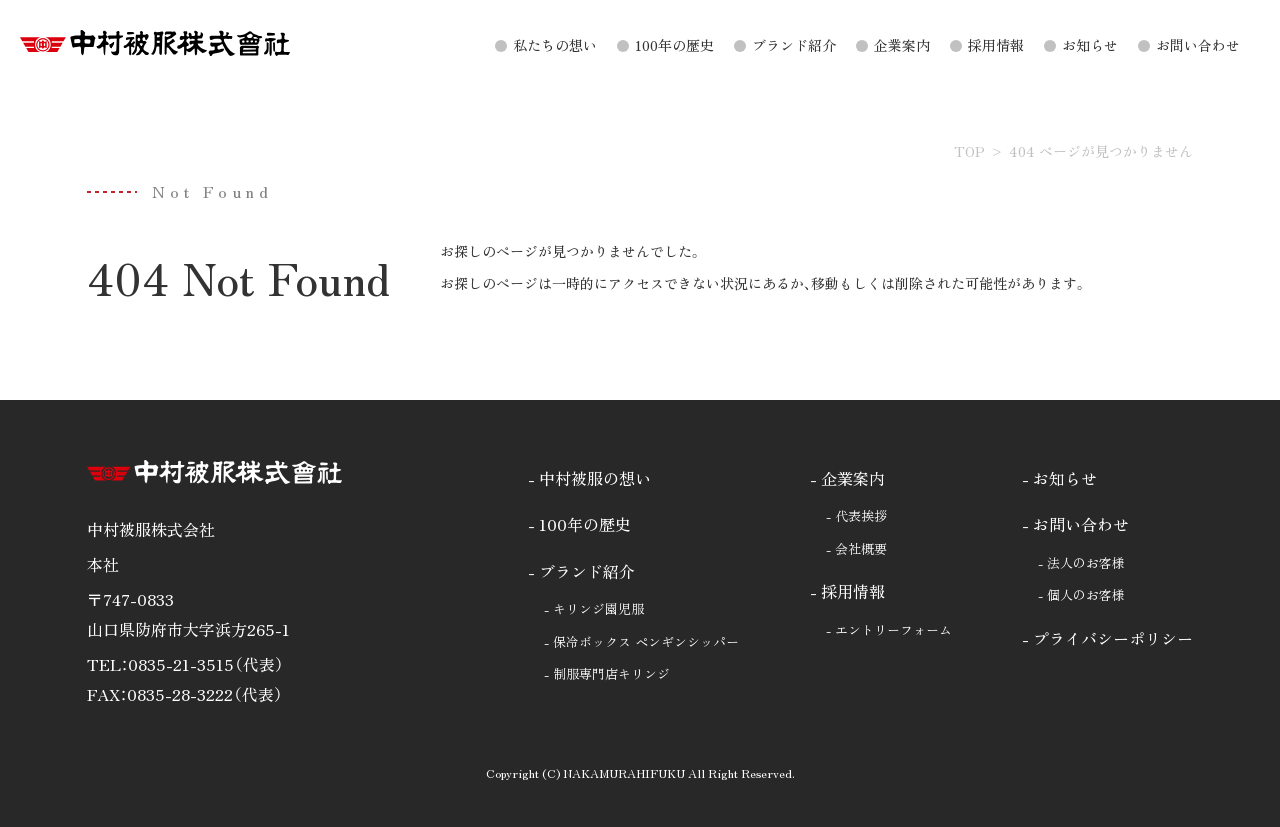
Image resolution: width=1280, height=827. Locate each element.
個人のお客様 (1086, 594)
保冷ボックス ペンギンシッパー (646, 641)
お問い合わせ (1198, 45)
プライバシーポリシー (1113, 638)
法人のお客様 (1086, 562)
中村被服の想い (595, 478)
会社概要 (861, 548)
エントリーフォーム (893, 629)
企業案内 (902, 45)
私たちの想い (555, 45)
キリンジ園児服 (598, 608)
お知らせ (1090, 45)
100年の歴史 (674, 45)
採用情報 (996, 45)
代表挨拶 (861, 515)
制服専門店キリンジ (611, 673)
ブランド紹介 (794, 45)
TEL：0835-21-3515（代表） (185, 664)
